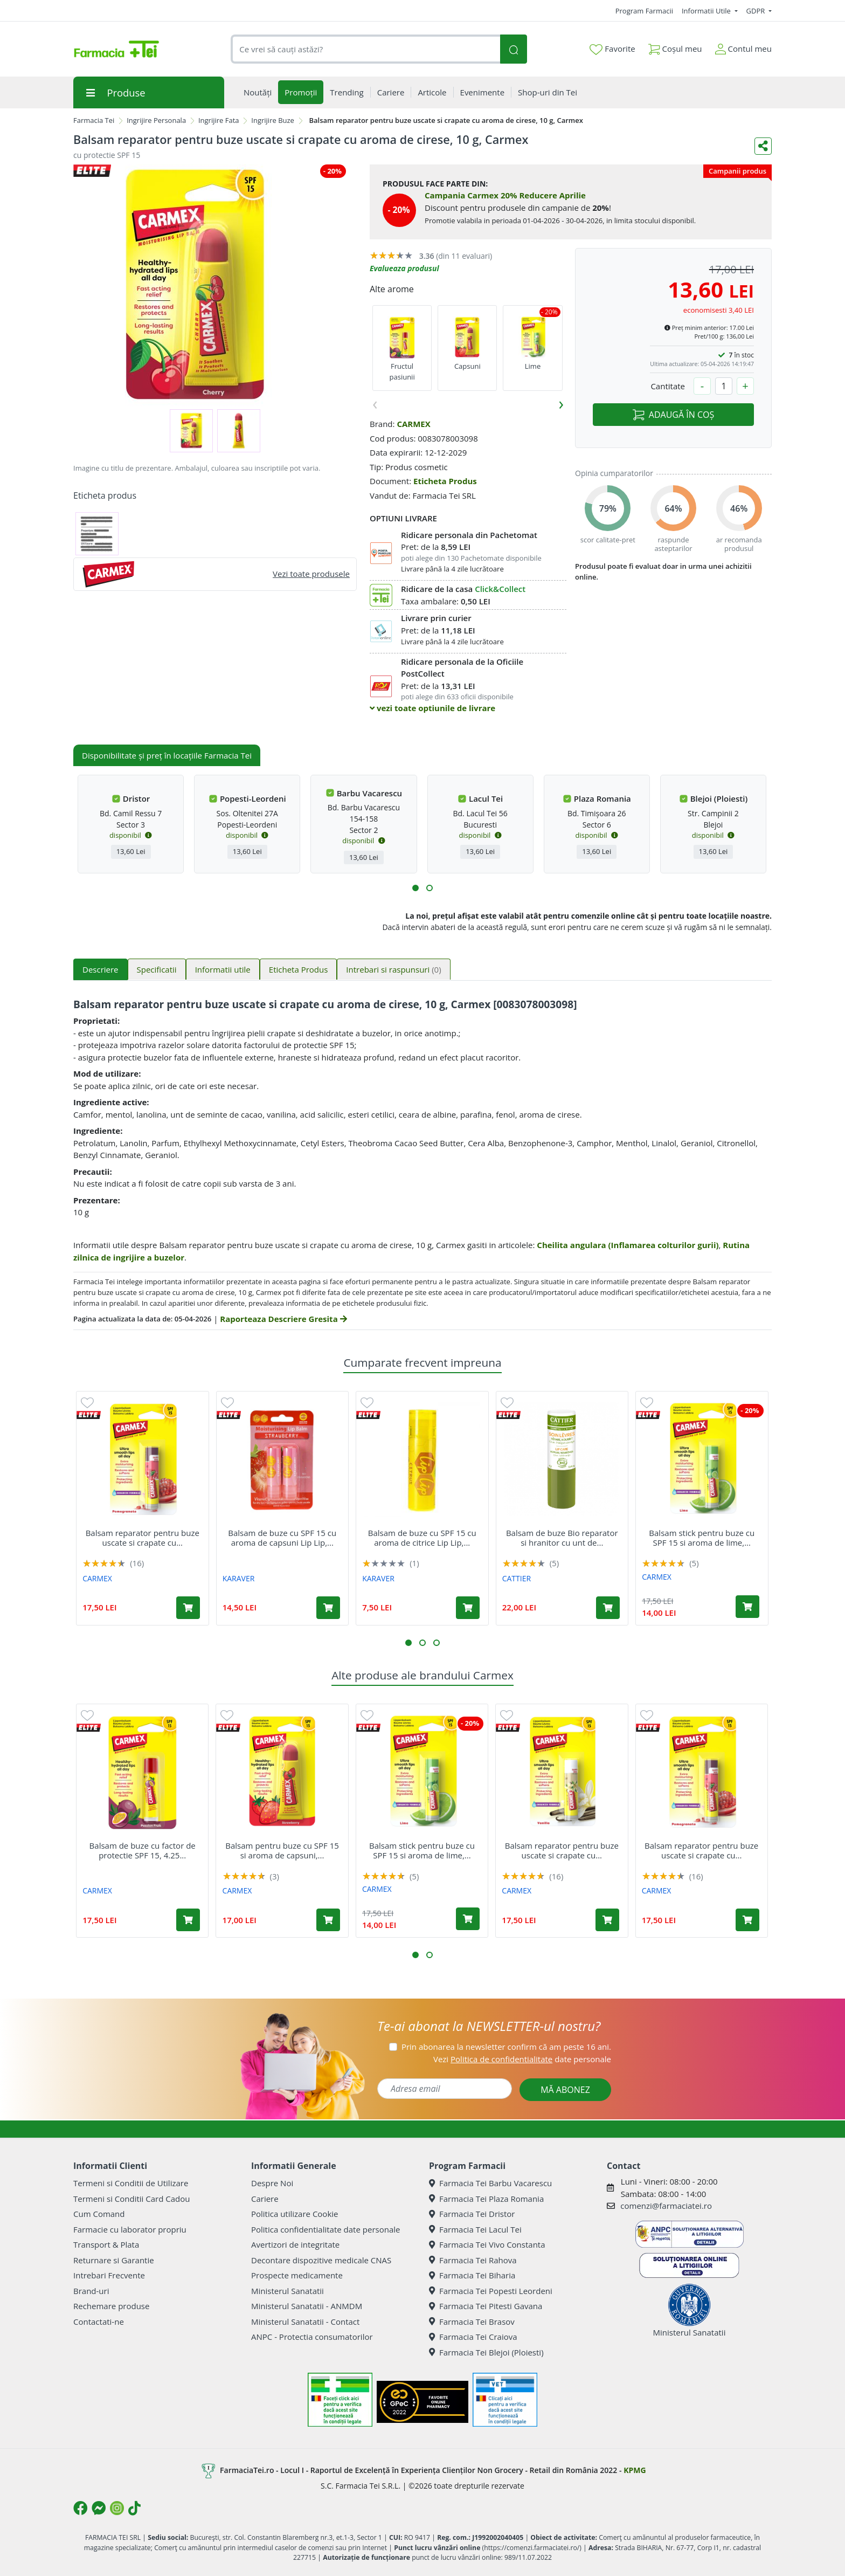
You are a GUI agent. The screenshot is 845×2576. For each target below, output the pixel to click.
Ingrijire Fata (218, 120)
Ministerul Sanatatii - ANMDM (306, 2306)
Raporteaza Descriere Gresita (283, 1318)
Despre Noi (272, 2183)
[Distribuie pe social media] (763, 146)
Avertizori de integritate (295, 2244)
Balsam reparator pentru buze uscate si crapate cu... (142, 1537)
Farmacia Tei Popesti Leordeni (490, 2290)
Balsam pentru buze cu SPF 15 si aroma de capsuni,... (282, 1850)
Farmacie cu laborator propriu (129, 2229)
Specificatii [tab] (157, 969)
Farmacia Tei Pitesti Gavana (485, 2306)
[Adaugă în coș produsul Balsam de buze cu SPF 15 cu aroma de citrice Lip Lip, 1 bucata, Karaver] (468, 1607)
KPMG (635, 2470)
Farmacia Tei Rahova (473, 2260)
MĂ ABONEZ (565, 2090)
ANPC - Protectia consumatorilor (312, 2336)
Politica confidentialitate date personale (325, 2229)
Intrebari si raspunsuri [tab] (393, 969)
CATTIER (516, 1578)
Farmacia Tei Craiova (473, 2336)
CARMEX (413, 423)
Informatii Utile (707, 11)
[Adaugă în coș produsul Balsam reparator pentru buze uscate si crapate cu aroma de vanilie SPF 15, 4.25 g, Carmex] (607, 1920)
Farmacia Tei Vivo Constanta (487, 2244)
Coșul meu (675, 46)
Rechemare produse (111, 2306)
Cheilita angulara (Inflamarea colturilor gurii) (627, 1244)
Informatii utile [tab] (223, 969)
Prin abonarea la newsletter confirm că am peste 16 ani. (506, 2046)
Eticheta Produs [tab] (298, 969)
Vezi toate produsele (311, 573)
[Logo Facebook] (80, 2508)
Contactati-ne (98, 2321)
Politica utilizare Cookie (294, 2213)
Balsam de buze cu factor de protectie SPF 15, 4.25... (142, 1850)
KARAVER (239, 1578)
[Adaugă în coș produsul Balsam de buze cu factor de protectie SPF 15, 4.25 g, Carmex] (188, 1920)
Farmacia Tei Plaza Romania (486, 2198)
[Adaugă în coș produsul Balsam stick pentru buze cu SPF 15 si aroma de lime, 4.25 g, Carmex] (747, 1606)
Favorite (612, 49)
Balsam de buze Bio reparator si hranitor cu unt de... (562, 1537)
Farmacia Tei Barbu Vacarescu (490, 2183)
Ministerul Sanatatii (287, 2290)
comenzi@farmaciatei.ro (666, 2205)
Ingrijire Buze (272, 120)
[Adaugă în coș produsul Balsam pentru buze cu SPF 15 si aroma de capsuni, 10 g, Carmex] (328, 1920)
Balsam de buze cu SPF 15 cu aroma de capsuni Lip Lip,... (282, 1537)
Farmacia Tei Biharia (472, 2275)
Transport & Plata (106, 2244)
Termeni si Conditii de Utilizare (130, 2183)
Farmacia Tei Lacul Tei (475, 2229)
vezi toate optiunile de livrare (432, 707)
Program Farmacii (644, 11)
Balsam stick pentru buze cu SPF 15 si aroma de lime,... (701, 1537)
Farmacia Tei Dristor (472, 2213)
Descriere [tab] (100, 969)
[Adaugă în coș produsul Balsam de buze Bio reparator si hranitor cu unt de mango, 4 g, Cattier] (608, 1607)
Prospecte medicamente (297, 2275)
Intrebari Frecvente (109, 2275)
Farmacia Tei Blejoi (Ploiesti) (486, 2352)
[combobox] (365, 49)
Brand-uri (91, 2290)
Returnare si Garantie (113, 2260)
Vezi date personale (522, 2059)
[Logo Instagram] (117, 2508)
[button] (415, 888)
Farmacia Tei (93, 120)
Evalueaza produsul (404, 268)
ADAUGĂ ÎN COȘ (673, 415)
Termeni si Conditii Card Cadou (131, 2198)
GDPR (756, 11)
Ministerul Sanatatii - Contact (305, 2321)
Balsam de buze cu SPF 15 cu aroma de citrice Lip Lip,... (422, 1537)
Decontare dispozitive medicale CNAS (321, 2260)
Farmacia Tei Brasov (472, 2321)
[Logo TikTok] (134, 2508)
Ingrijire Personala (156, 120)
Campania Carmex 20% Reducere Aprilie (505, 195)
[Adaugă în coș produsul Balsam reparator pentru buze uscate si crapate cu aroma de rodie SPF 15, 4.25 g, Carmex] (188, 1607)
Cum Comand (99, 2213)
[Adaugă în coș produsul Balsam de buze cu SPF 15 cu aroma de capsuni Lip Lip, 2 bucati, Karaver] (328, 1607)
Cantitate (667, 386)
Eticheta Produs (445, 481)
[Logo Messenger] (99, 2508)
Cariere (265, 2198)
